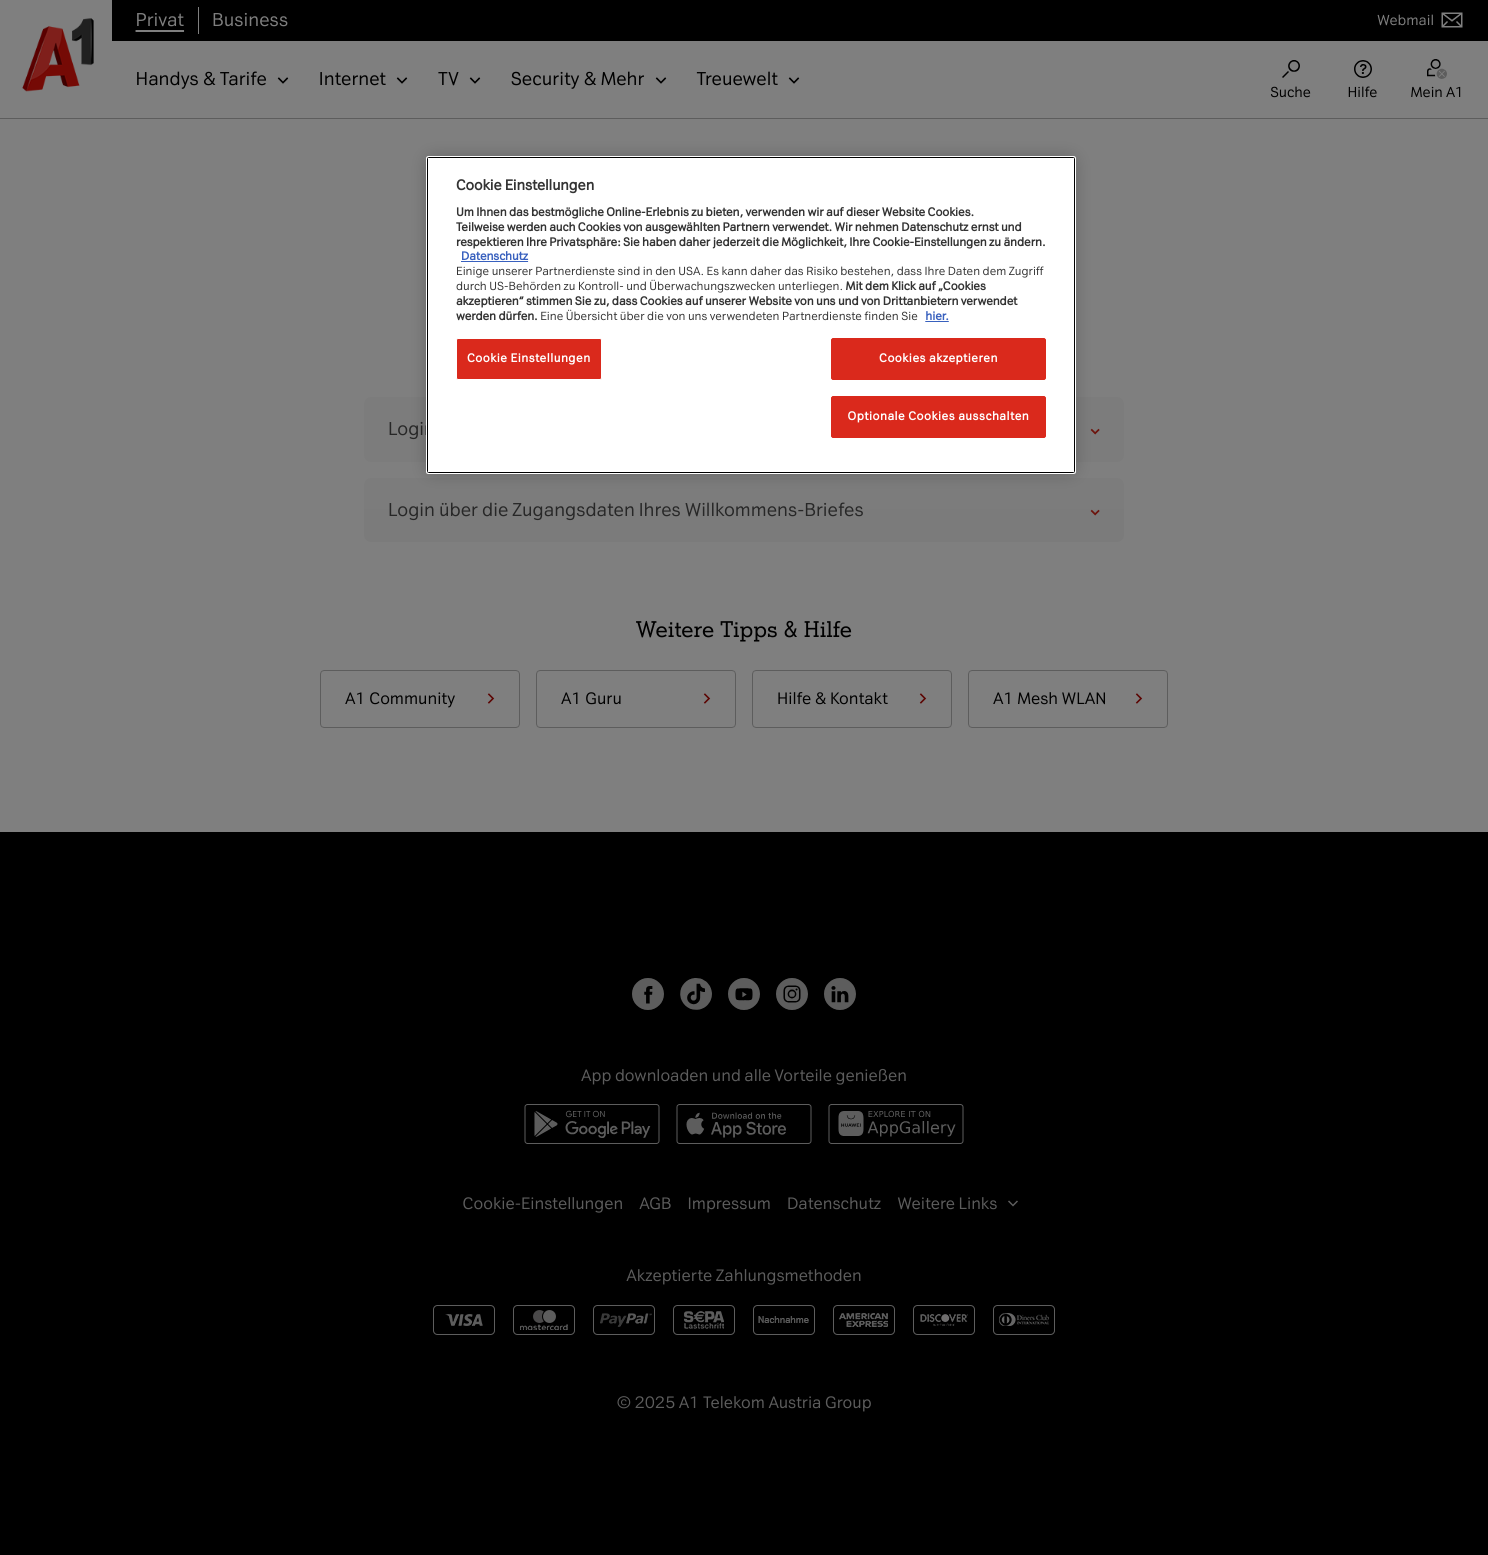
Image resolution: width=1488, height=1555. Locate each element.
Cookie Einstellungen (529, 358)
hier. (937, 316)
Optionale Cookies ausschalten (939, 416)
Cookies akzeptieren (938, 358)
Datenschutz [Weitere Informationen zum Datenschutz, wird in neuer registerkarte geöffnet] (494, 256)
